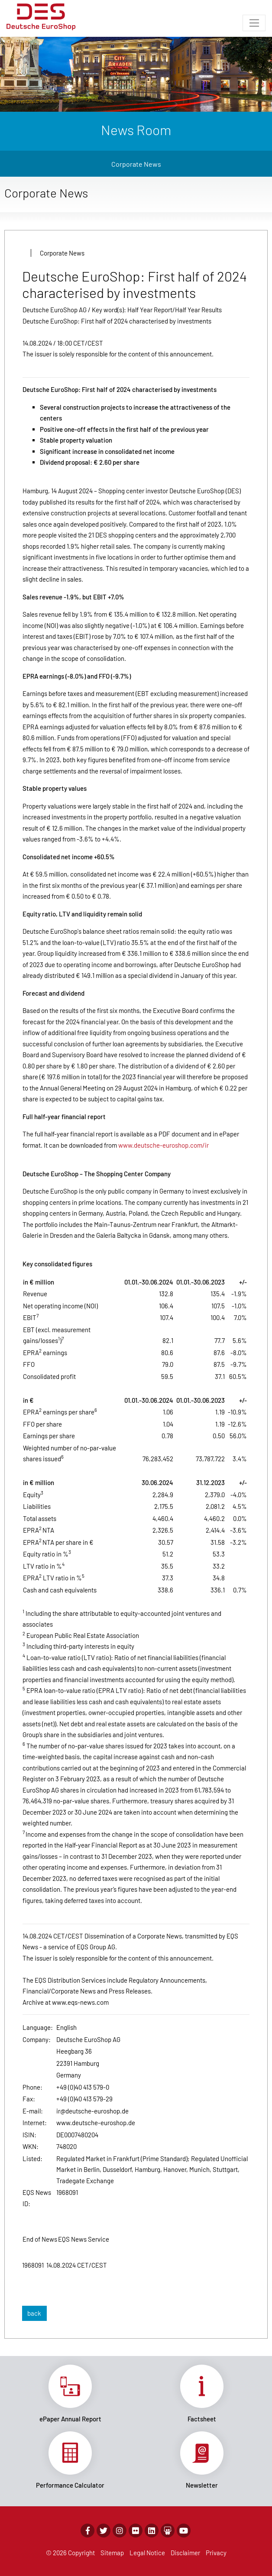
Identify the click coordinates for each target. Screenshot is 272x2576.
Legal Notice (147, 2553)
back (34, 2313)
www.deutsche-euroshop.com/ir (163, 1145)
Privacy (216, 2553)
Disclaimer (185, 2553)
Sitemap (112, 2553)
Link (70, 2394)
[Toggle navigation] (254, 23)
